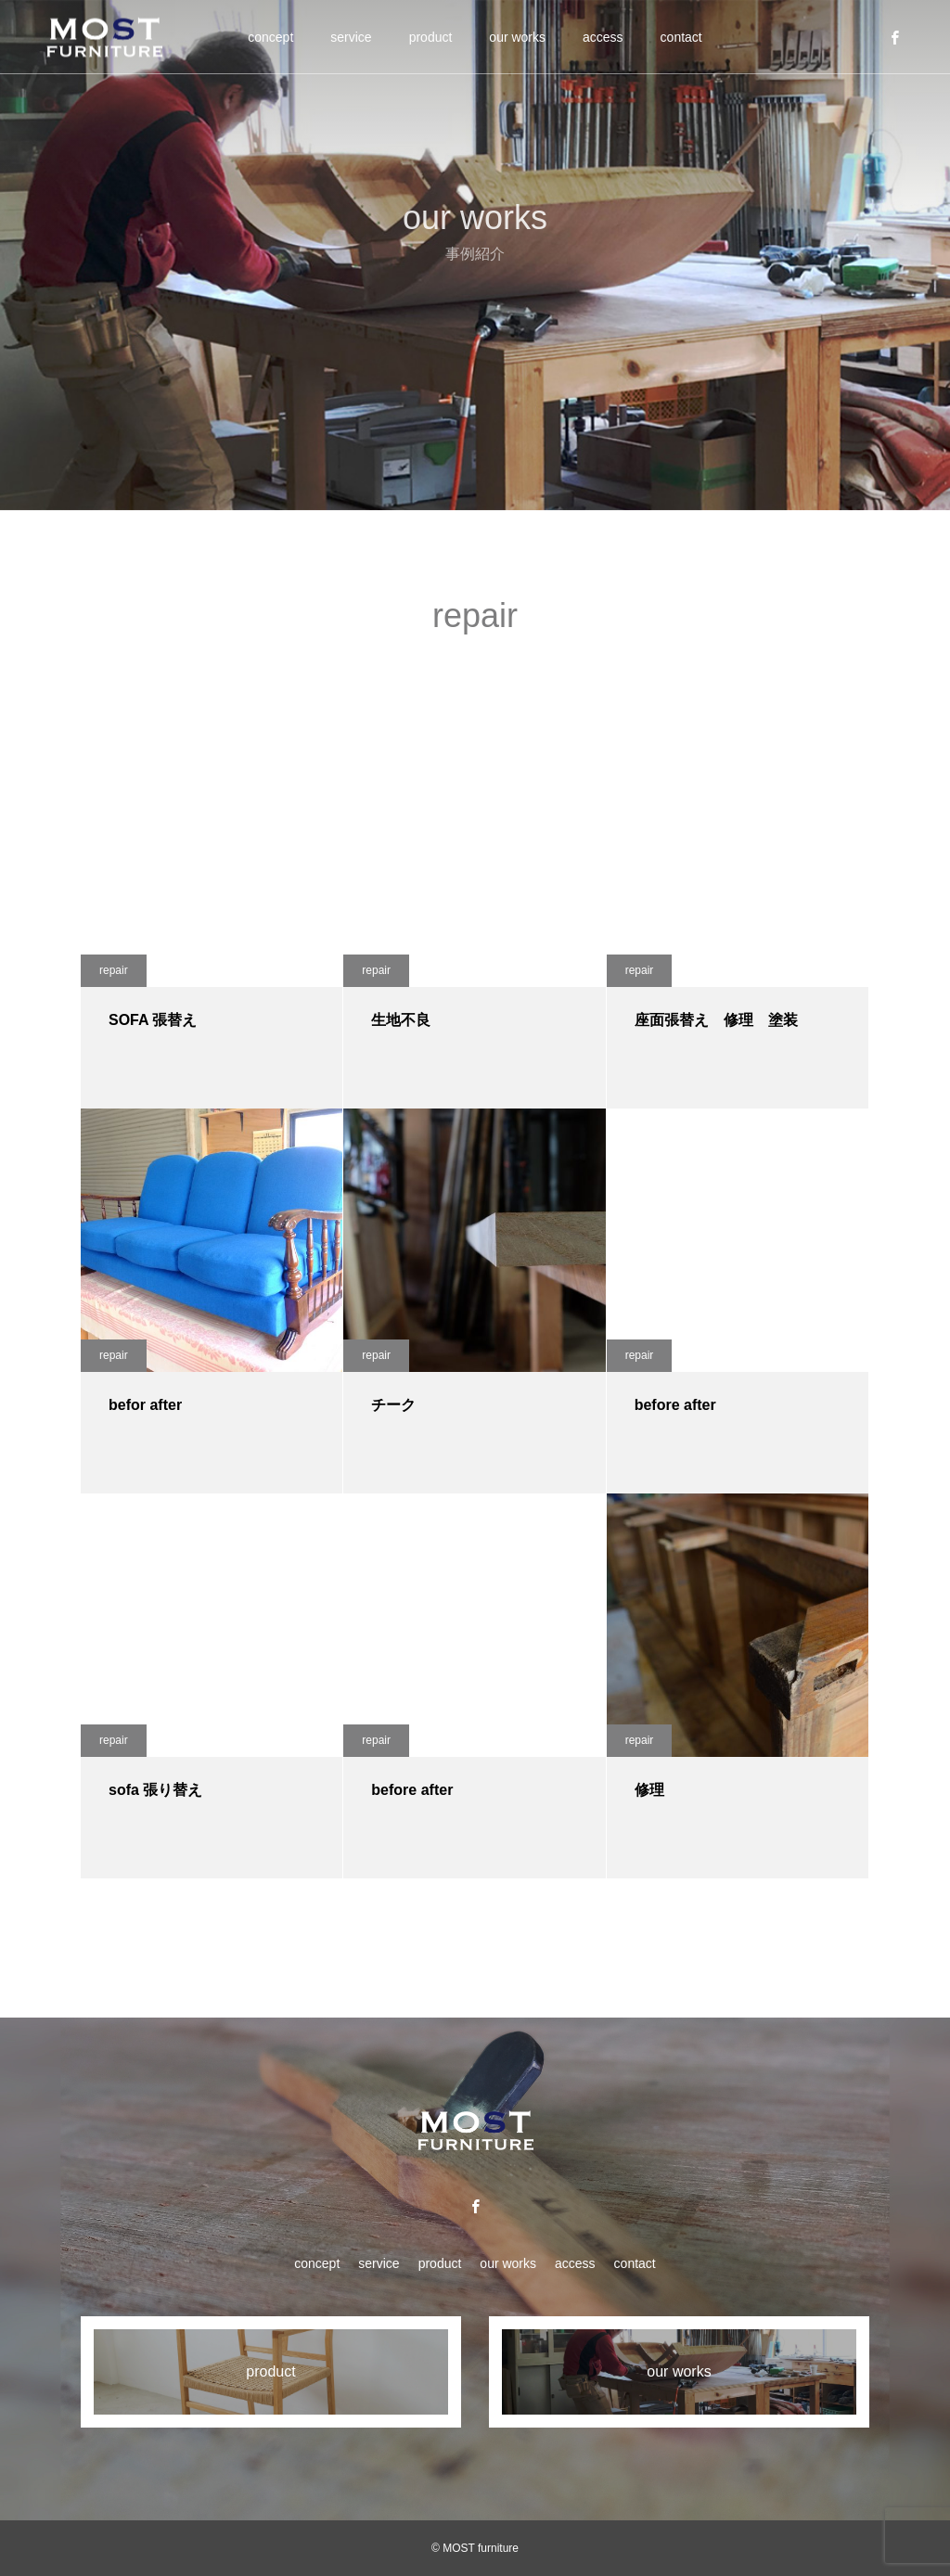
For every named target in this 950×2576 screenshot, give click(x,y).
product (431, 37)
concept (270, 37)
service (350, 37)
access (603, 37)
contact (681, 37)
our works (517, 37)
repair (113, 970)
